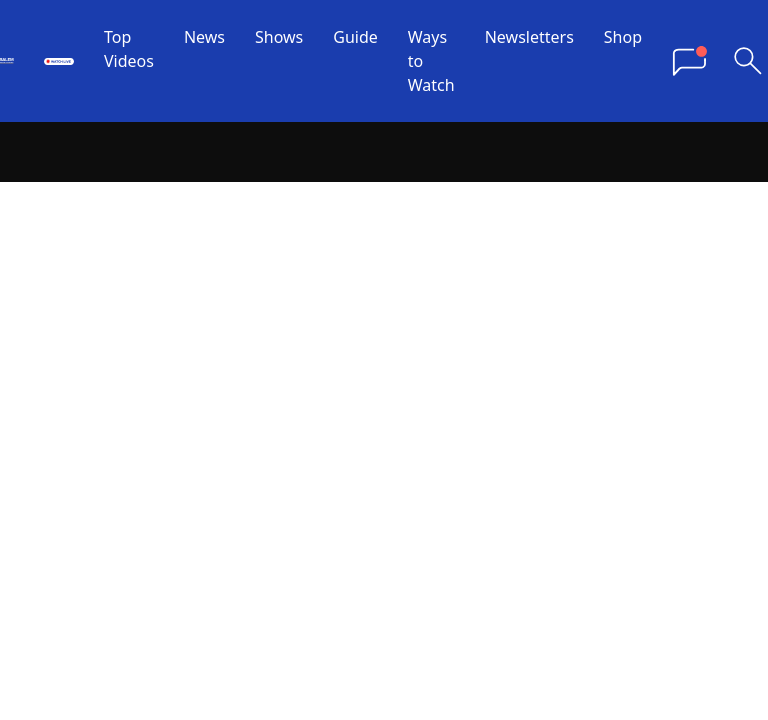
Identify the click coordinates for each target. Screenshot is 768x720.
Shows (279, 37)
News (204, 37)
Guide (355, 37)
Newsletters (529, 37)
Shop (623, 37)
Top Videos (129, 49)
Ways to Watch (431, 61)
